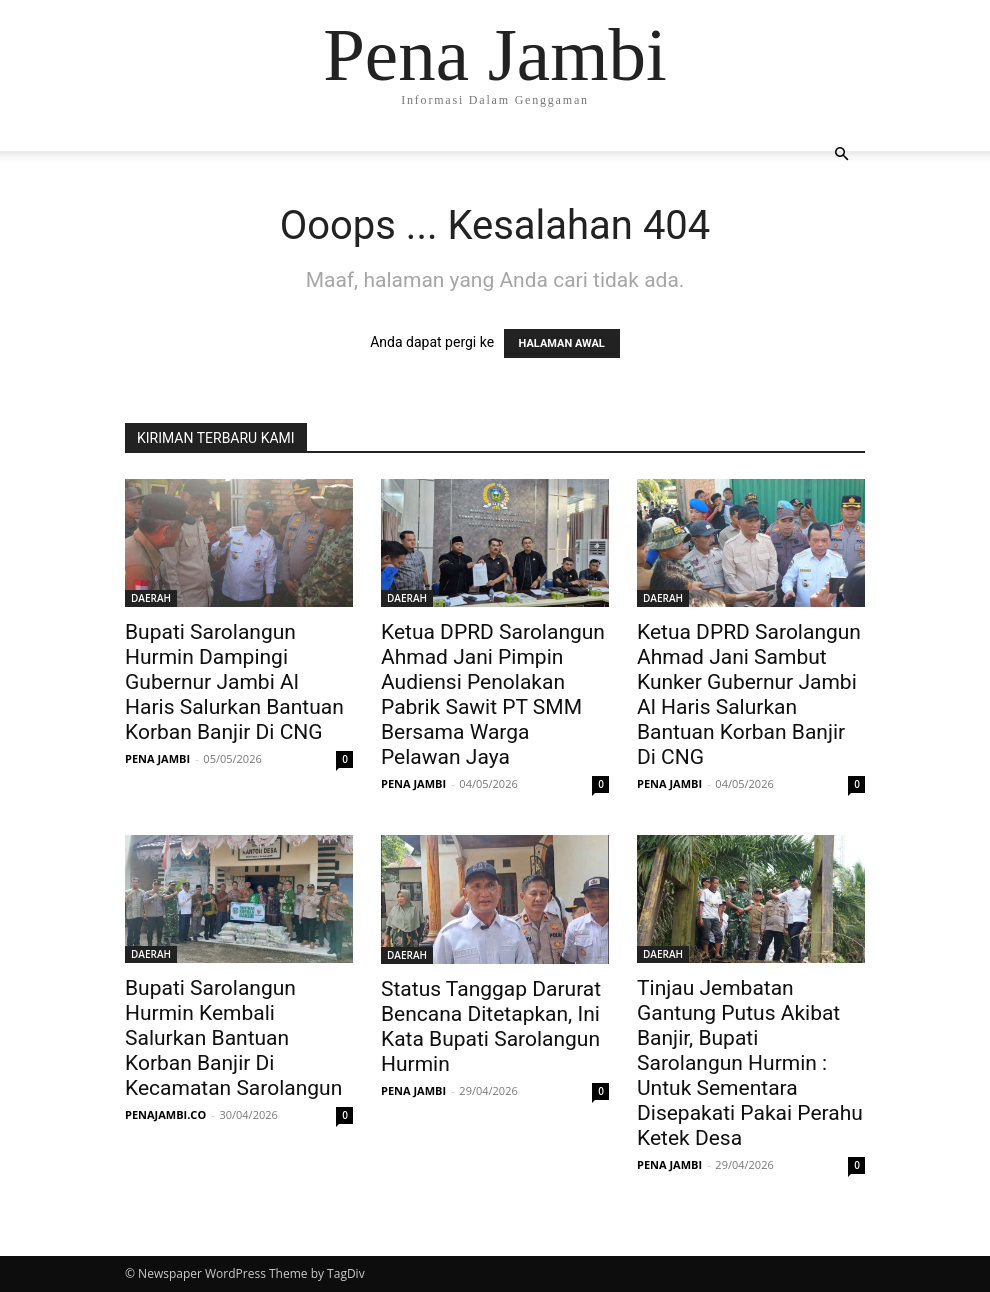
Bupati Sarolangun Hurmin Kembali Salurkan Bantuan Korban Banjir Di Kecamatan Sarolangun (233, 1038)
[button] (841, 154)
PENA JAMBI (157, 758)
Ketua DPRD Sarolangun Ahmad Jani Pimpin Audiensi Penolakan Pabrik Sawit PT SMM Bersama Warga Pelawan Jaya (493, 694)
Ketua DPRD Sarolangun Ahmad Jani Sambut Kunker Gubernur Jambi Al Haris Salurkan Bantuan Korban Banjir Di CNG (749, 694)
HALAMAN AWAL (562, 343)
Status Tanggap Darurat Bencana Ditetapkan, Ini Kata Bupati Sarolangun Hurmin (491, 1026)
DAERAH (151, 598)
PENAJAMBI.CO (165, 1114)
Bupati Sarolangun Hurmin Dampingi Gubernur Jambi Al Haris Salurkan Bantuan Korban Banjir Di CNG (234, 682)
